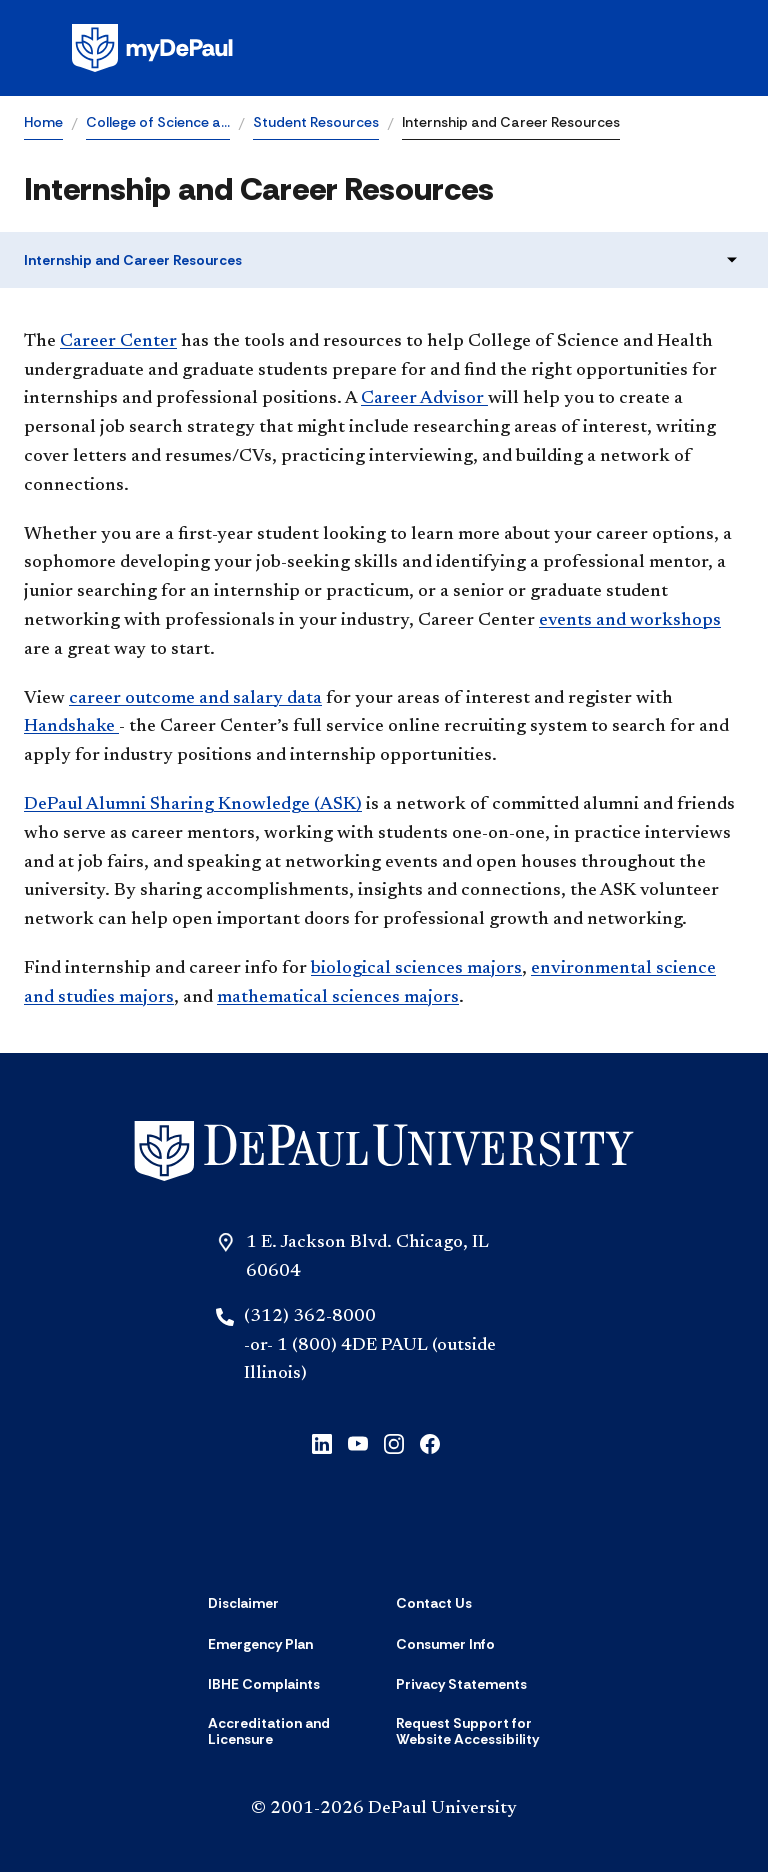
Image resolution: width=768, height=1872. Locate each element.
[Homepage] (384, 48)
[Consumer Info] (445, 1644)
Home (43, 122)
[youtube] (358, 1442)
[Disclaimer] (243, 1603)
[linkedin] (322, 1442)
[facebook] (430, 1442)
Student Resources (316, 122)
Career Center (118, 342)
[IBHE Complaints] (264, 1684)
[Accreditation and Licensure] (290, 1731)
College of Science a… (158, 122)
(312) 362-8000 (310, 1317)
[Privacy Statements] (461, 1684)
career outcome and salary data (195, 699)
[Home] (384, 1151)
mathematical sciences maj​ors (338, 998)
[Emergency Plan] (260, 1644)
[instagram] (394, 1442)
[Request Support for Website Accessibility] (478, 1731)
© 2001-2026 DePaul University (384, 1809)
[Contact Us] (434, 1603)
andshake (71, 727)
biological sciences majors (416, 969)
